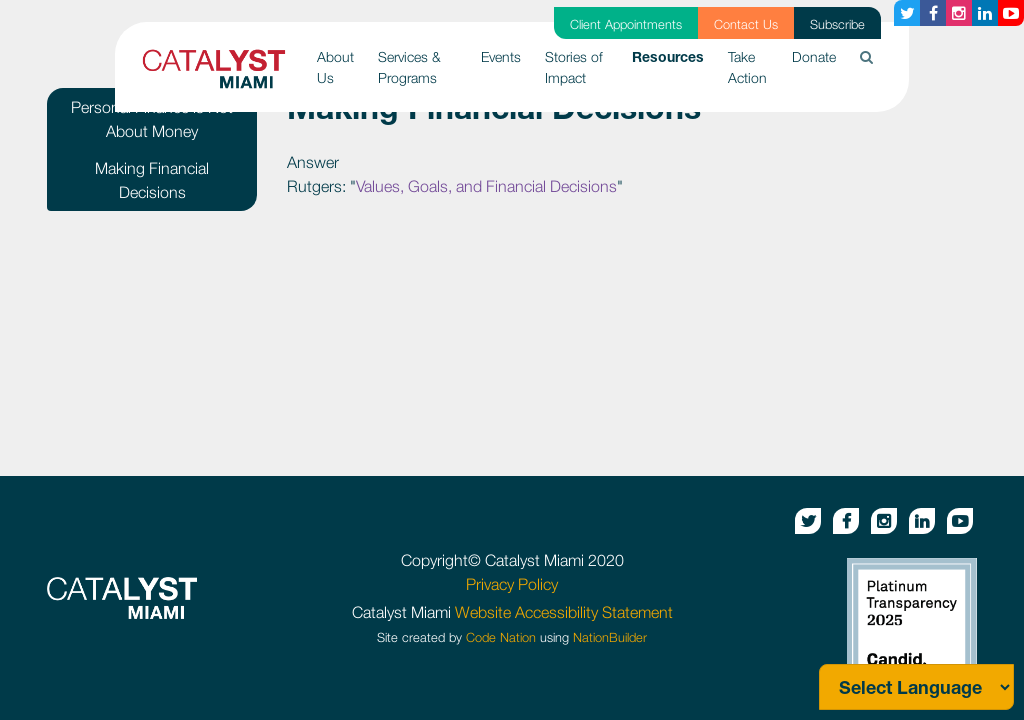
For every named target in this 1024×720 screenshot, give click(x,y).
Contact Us (746, 24)
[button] (866, 56)
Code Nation (501, 637)
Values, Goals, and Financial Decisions (486, 186)
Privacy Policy (512, 584)
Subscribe (837, 24)
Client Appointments (626, 24)
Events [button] (501, 56)
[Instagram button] (959, 13)
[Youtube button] (1011, 13)
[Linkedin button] (985, 13)
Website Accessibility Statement (564, 612)
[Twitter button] (907, 13)
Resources (674, 55)
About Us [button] (335, 67)
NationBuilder (610, 637)
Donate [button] (814, 56)
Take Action (747, 67)
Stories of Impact (574, 67)
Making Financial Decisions (152, 180)
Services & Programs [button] (409, 67)
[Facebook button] (933, 13)
